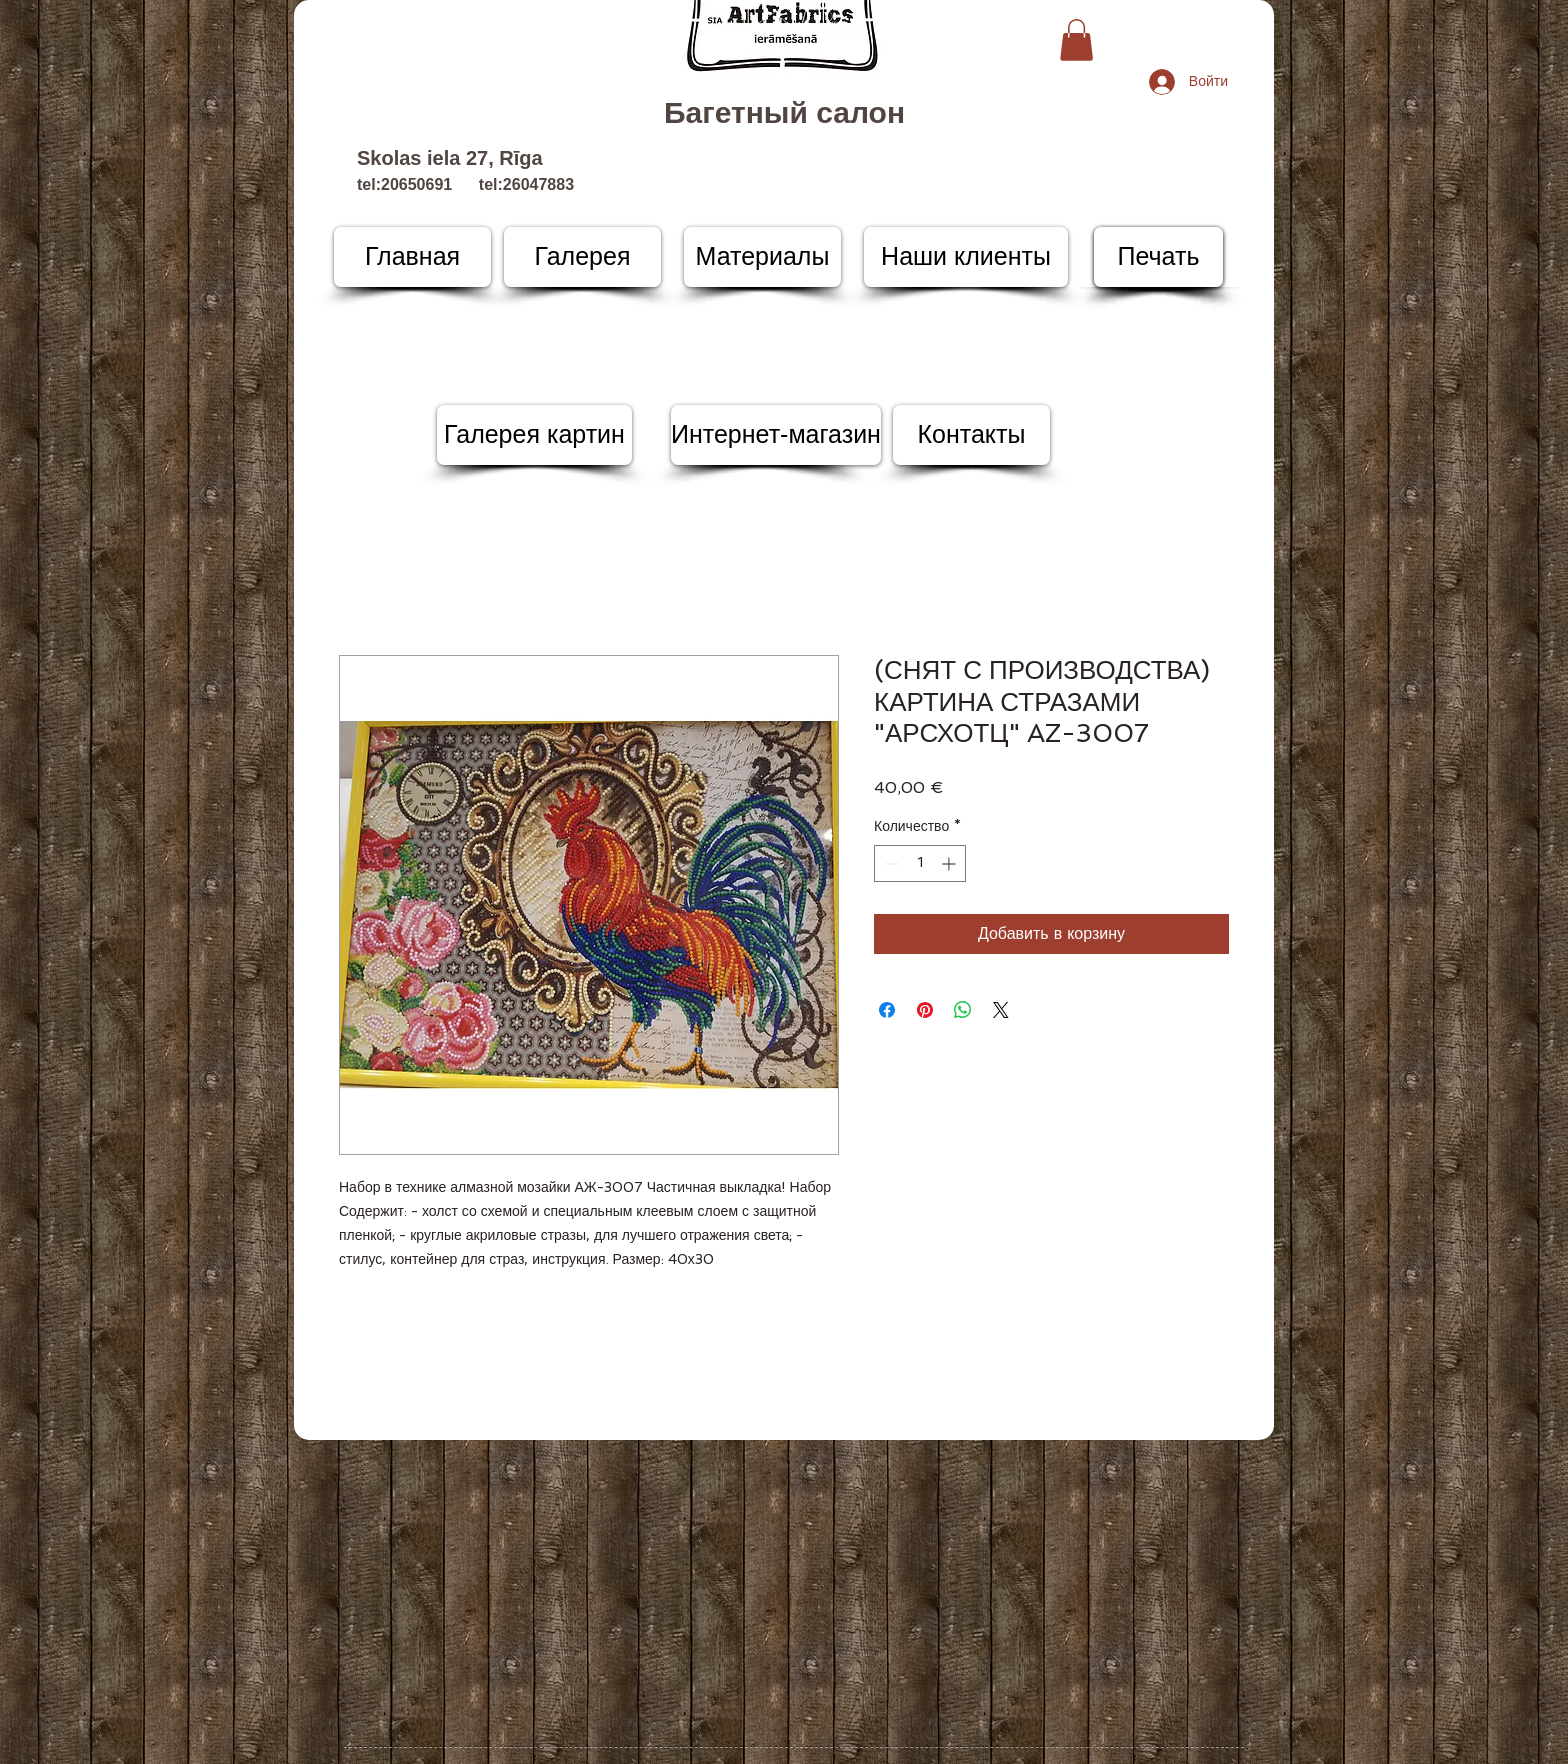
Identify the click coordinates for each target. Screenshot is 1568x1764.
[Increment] (950, 863)
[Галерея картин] (534, 435)
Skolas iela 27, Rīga (450, 158)
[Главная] (412, 257)
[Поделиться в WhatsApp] (963, 1010)
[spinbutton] (920, 863)
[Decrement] (889, 863)
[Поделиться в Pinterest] (925, 1010)
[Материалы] (762, 257)
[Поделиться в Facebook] (887, 1010)
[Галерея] (582, 257)
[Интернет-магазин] (776, 435)
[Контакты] (971, 435)
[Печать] (1158, 257)
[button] (1076, 40)
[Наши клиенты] (966, 257)
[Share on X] (1001, 1010)
